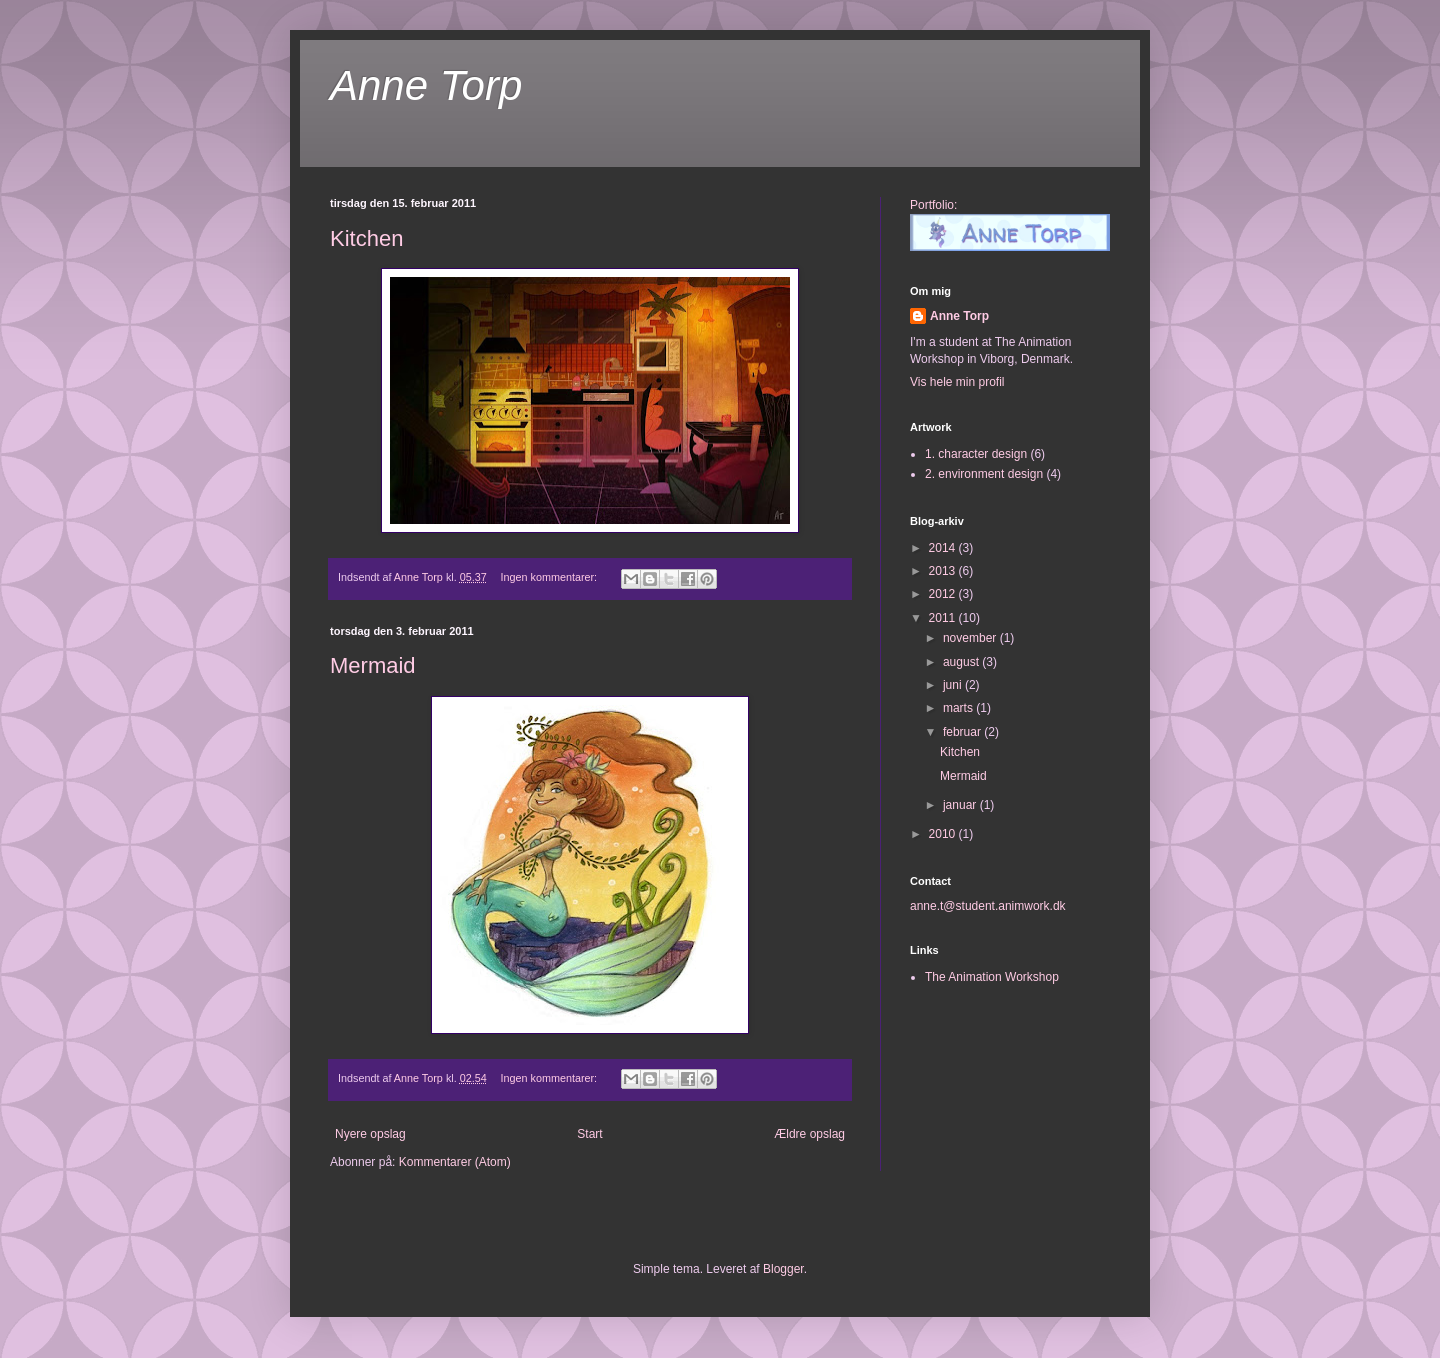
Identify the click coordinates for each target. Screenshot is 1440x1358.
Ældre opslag (809, 1134)
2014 (944, 548)
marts (959, 708)
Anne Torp (426, 85)
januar (961, 805)
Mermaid (373, 665)
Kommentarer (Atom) (455, 1162)
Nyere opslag (370, 1134)
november (971, 638)
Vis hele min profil (957, 382)
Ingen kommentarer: (551, 577)
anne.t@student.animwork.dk (988, 906)
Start (589, 1134)
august (962, 662)
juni (954, 685)
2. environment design (984, 474)
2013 (944, 571)
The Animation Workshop (992, 977)
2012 (944, 594)
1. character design (976, 454)
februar (963, 732)
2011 (944, 618)
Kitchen (366, 238)
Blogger (783, 1269)
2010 (944, 834)
